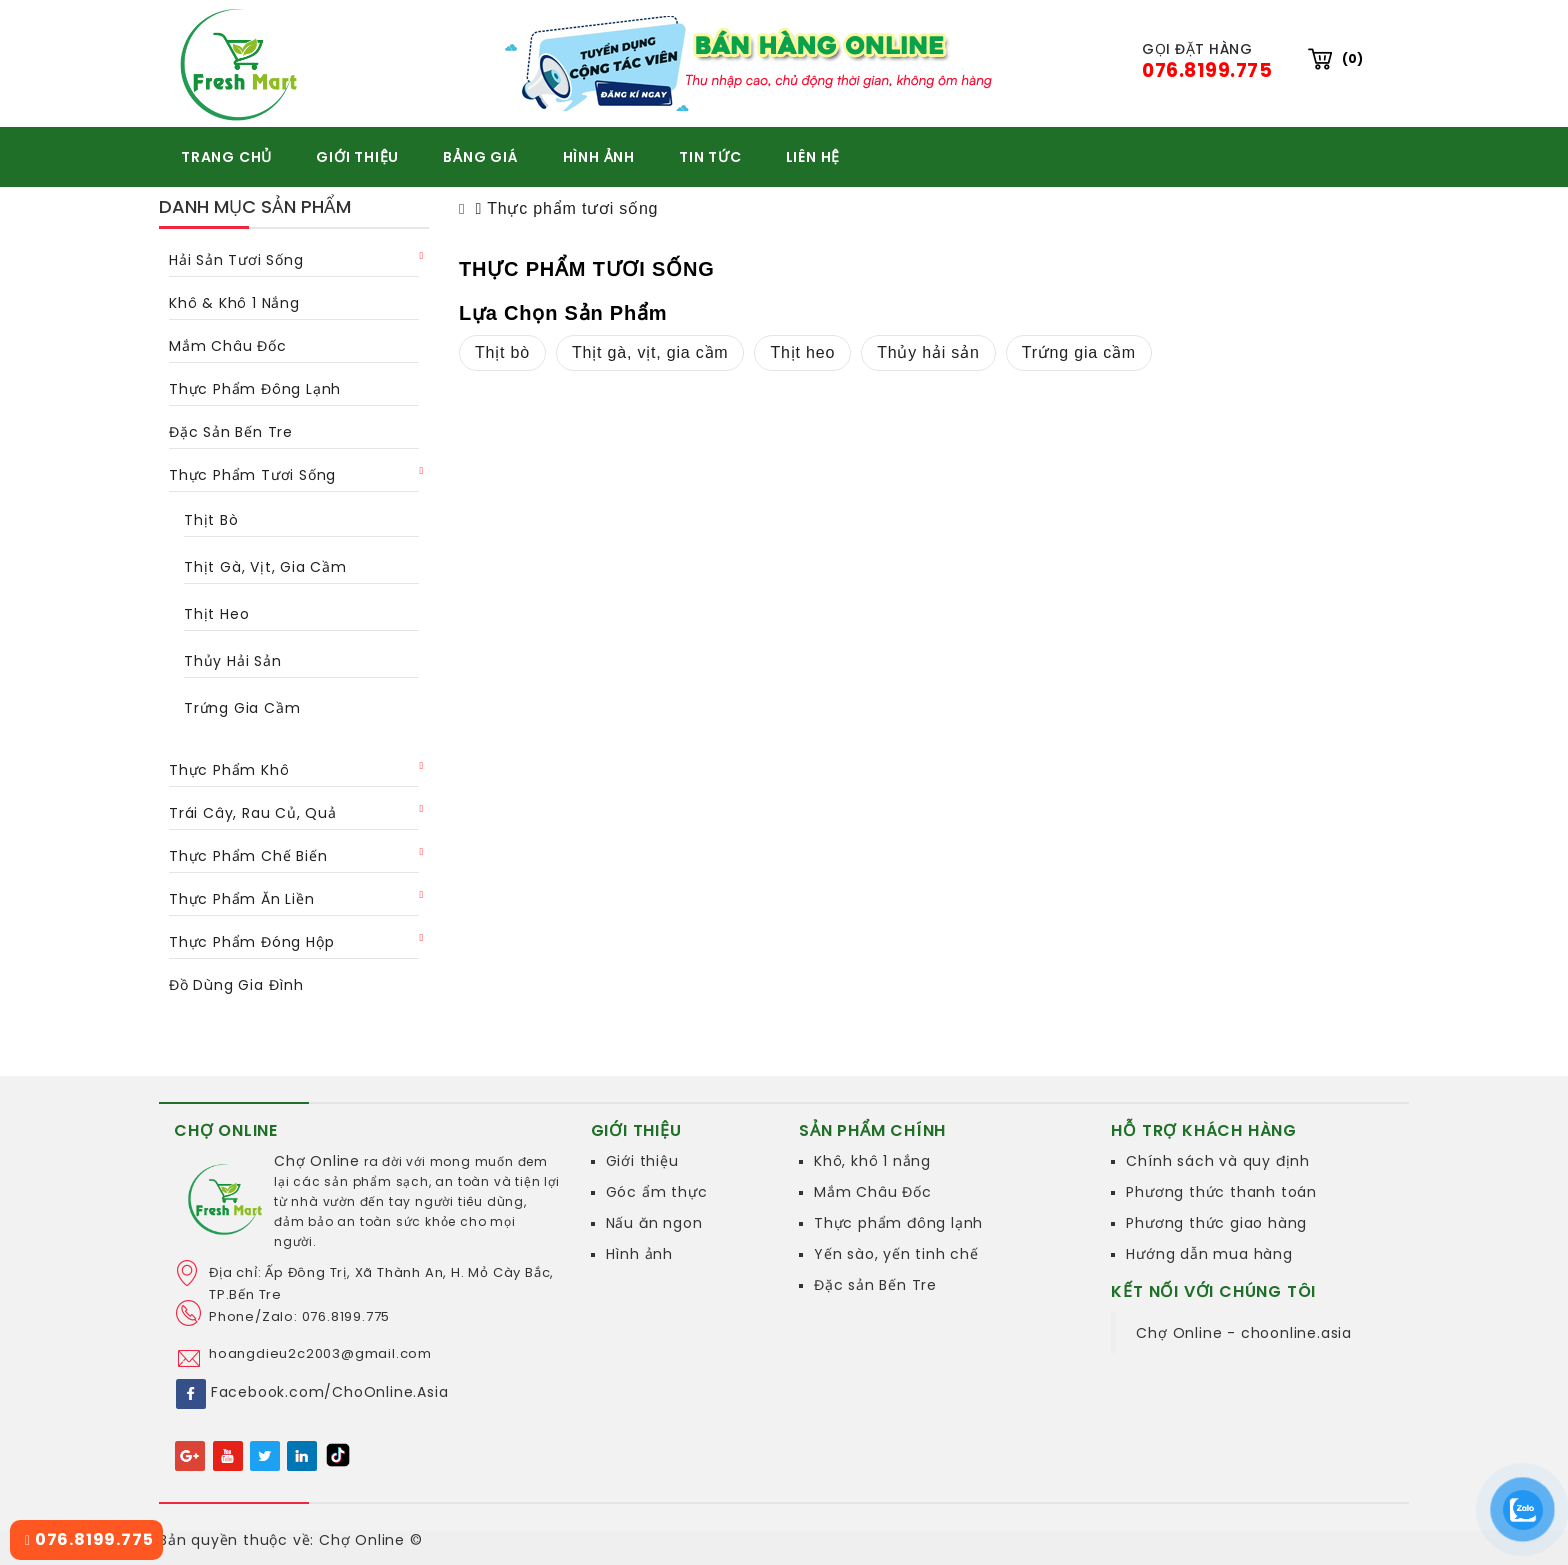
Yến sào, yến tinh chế (896, 1254)
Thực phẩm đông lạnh (255, 389)
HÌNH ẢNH (599, 157)
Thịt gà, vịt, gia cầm (265, 567)
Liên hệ (813, 157)
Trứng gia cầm (242, 708)
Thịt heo (216, 614)
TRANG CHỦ (226, 157)
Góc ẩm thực (657, 1192)
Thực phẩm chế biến (248, 856)
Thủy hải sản (233, 661)
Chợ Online (317, 1161)
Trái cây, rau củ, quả (253, 813)
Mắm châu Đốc (228, 346)
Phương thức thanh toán (1221, 1192)
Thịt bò (211, 520)
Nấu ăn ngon (654, 1223)
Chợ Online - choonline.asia (1244, 1333)
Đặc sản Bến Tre (875, 1285)
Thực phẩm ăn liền (242, 899)
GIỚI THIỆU (357, 157)
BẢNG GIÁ (480, 157)
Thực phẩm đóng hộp (251, 942)
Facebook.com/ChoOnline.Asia (330, 1392)
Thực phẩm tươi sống (252, 475)
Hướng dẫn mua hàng (1209, 1254)
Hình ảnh (639, 1254)
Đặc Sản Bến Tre (231, 432)
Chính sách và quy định (1218, 1161)
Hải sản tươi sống (236, 260)
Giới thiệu (642, 1161)
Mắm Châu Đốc (873, 1192)
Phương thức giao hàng (1216, 1223)
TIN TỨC (710, 157)
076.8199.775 (89, 1539)
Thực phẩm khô (229, 770)
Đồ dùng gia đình (236, 985)
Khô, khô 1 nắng (872, 1161)
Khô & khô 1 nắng (234, 303)
